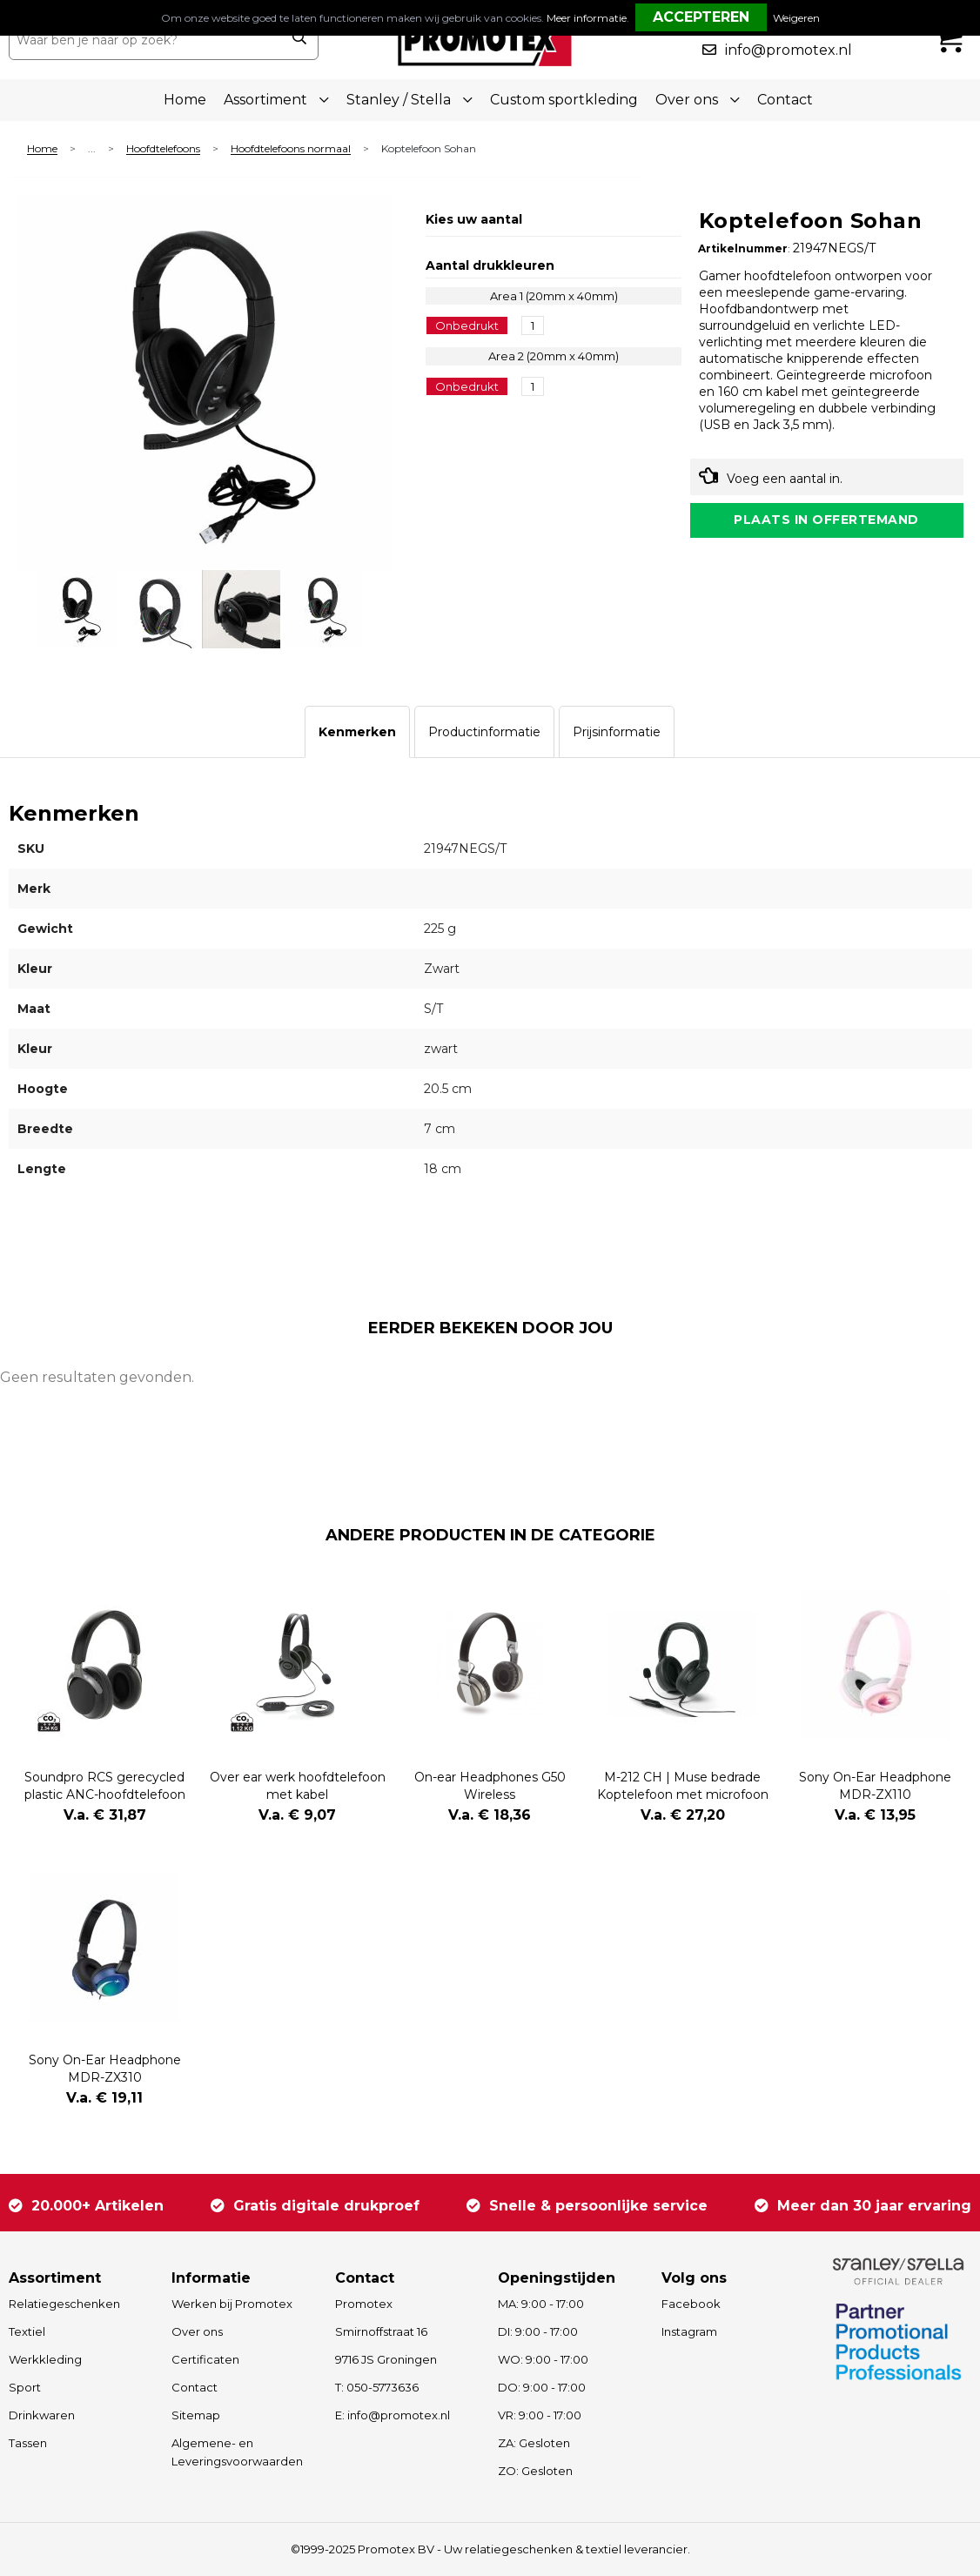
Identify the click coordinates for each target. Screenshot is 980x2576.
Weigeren (796, 17)
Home (185, 99)
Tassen (28, 2443)
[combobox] (144, 40)
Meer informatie (587, 17)
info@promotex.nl (788, 50)
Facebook (691, 2304)
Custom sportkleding (564, 99)
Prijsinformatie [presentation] (617, 732)
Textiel (27, 2331)
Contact (785, 99)
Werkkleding (45, 2359)
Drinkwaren (42, 2415)
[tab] (357, 732)
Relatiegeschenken (64, 2304)
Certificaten (205, 2359)
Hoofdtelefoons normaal (291, 149)
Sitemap (195, 2415)
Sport (25, 2387)
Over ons (197, 2331)
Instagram (689, 2331)
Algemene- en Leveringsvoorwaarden (237, 2452)
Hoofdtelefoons (163, 149)
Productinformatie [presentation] (484, 732)
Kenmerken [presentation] (357, 732)
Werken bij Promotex (231, 2304)
